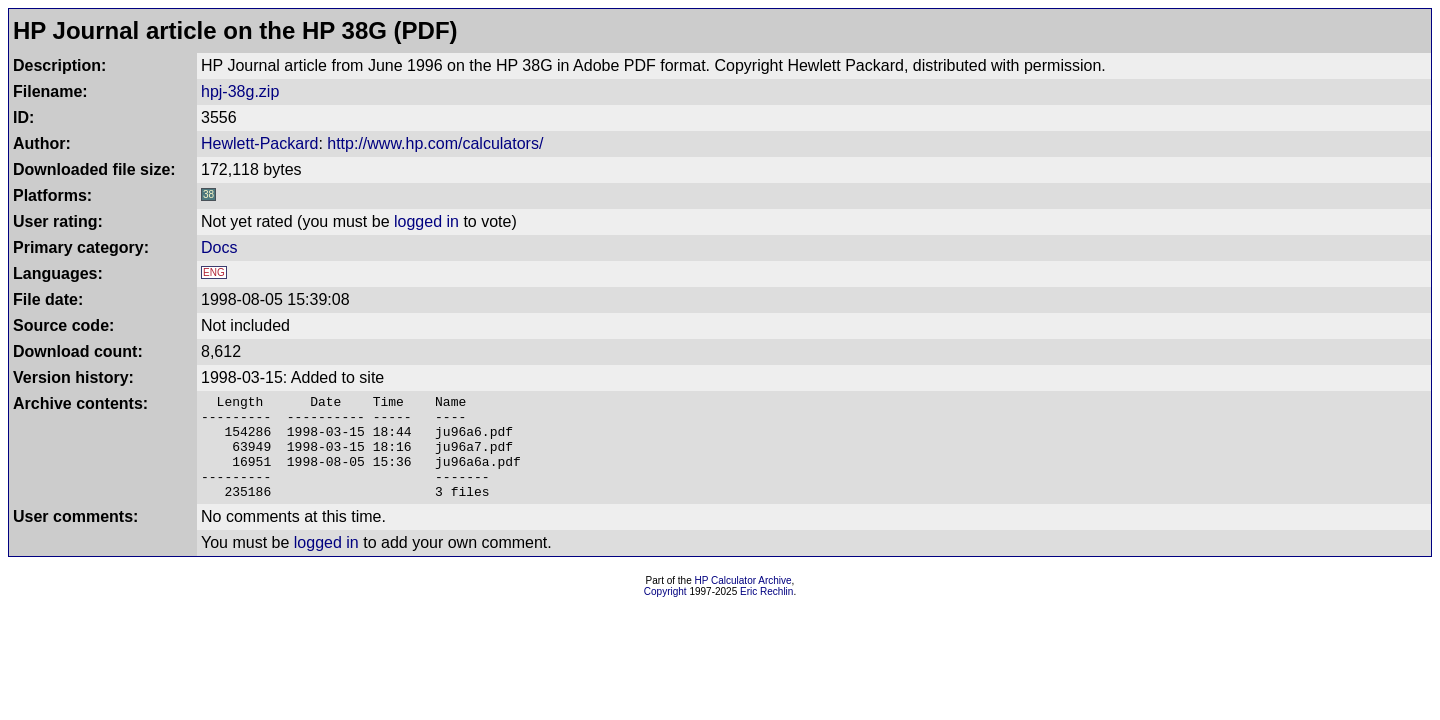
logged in (426, 221)
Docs (219, 247)
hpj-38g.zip (240, 91)
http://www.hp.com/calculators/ (435, 143)
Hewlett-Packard (259, 143)
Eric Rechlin (766, 612)
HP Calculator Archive (743, 601)
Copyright (665, 612)
